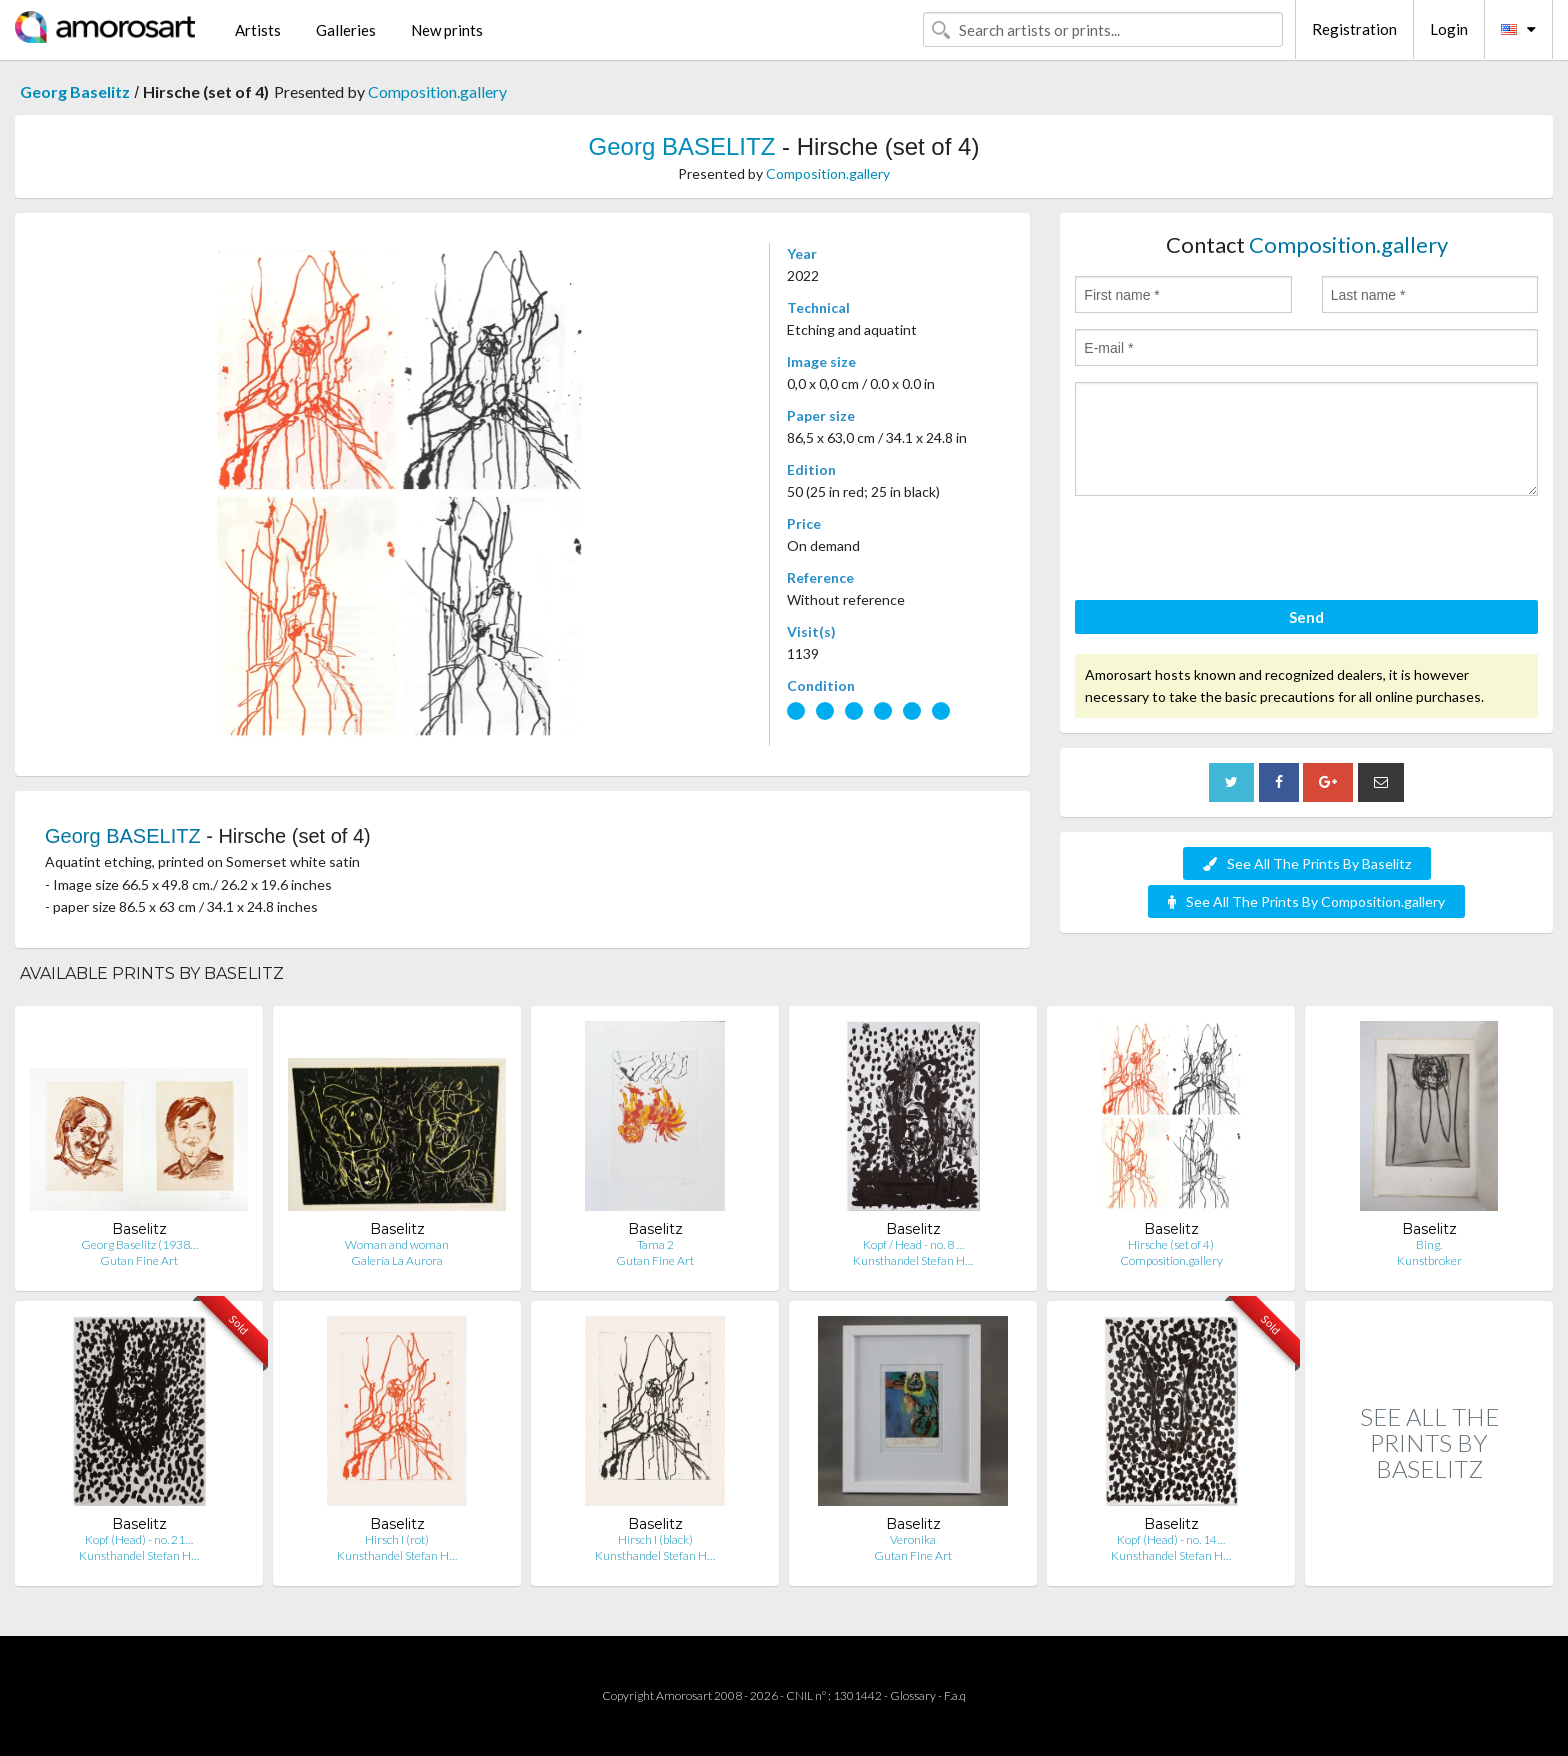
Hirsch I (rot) (397, 1539)
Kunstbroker (1429, 1260)
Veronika (913, 1539)
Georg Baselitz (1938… (139, 1244)
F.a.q (955, 1695)
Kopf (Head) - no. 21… (139, 1539)
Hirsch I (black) (655, 1539)
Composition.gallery (437, 91)
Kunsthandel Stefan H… (913, 1260)
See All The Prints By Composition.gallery (1306, 901)
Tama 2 (655, 1244)
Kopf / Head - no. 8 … (913, 1244)
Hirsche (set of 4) (1171, 1244)
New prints (447, 30)
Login (1449, 29)
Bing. (1429, 1244)
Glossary (913, 1695)
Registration (1354, 29)
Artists (258, 30)
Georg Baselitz (75, 91)
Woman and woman (397, 1244)
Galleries (346, 30)
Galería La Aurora (397, 1260)
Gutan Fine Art (139, 1260)
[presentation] (1227, 551)
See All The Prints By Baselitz (1307, 863)
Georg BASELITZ (682, 146)
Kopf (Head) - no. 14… (1171, 1539)
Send (1306, 617)
